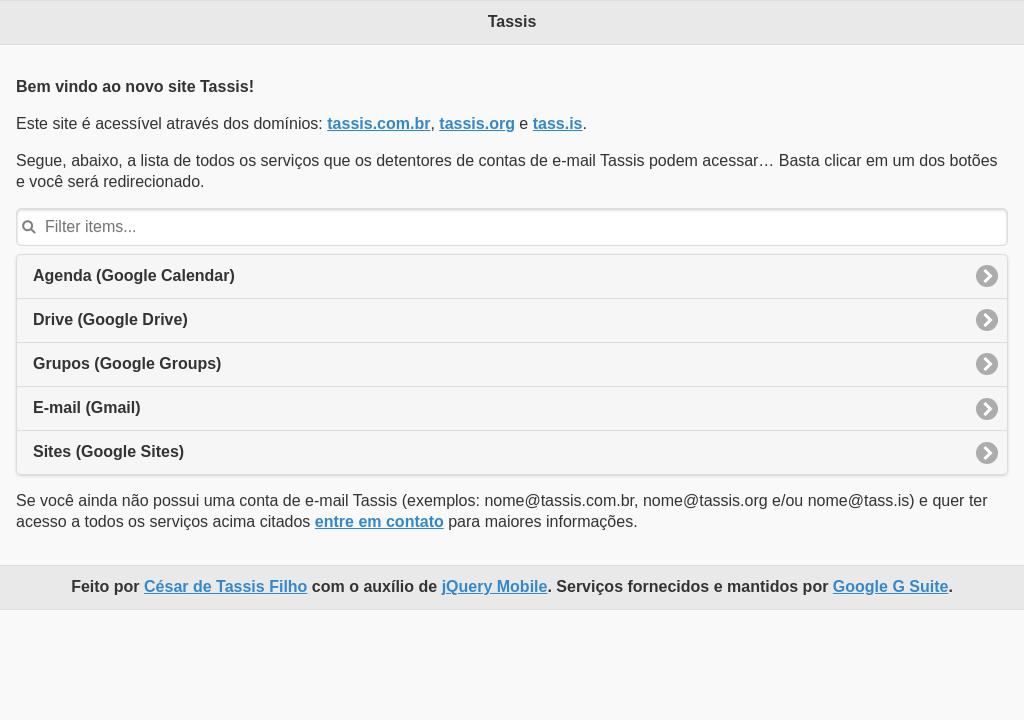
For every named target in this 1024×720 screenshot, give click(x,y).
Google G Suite (891, 586)
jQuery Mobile (495, 586)
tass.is (558, 123)
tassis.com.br (378, 123)
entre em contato (379, 521)
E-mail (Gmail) (87, 407)
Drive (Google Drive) (110, 319)
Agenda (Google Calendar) (134, 275)
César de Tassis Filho (225, 586)
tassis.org (477, 123)
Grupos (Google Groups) (127, 363)
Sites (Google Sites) (108, 451)
